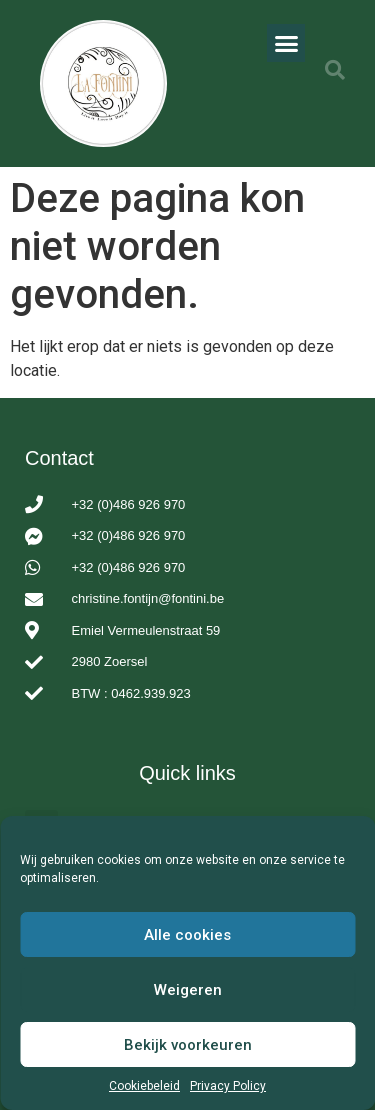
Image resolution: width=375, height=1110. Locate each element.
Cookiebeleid (144, 1086)
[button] (286, 43)
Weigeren (188, 990)
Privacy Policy (228, 1086)
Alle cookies (187, 935)
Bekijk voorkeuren (188, 1045)
